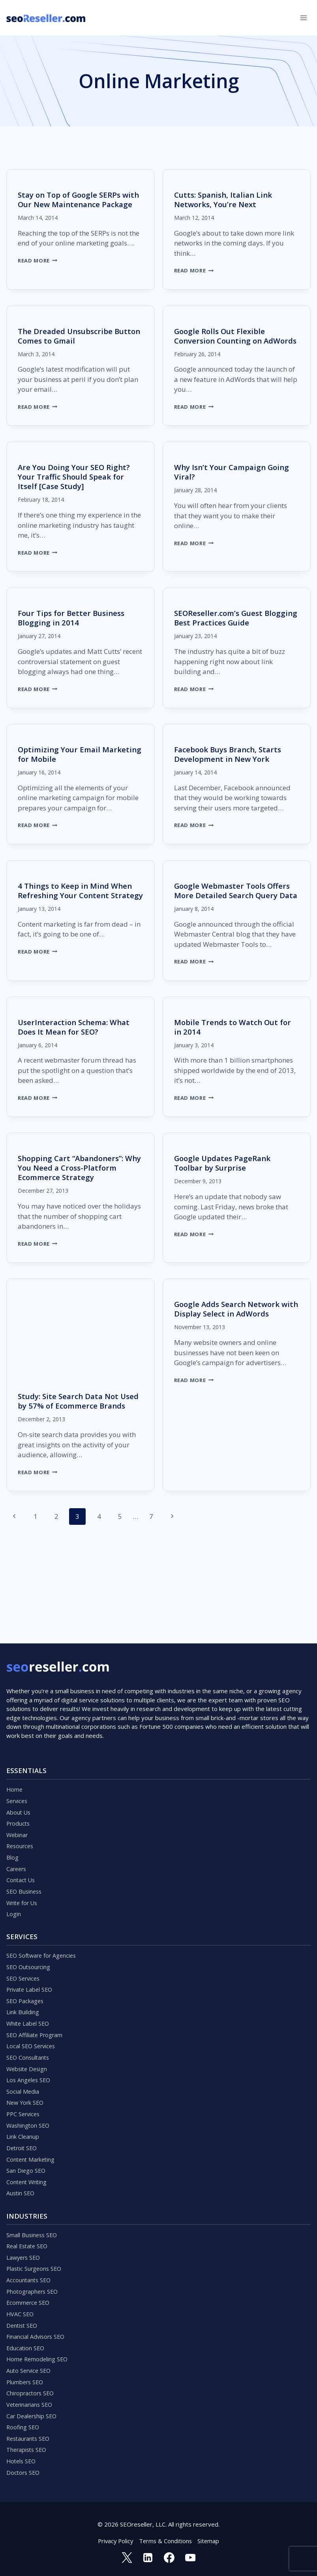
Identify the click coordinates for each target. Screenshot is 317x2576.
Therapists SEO (27, 2448)
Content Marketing (31, 2145)
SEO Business (25, 1866)
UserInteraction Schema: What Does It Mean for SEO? (77, 1046)
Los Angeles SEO (29, 2062)
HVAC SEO (20, 2306)
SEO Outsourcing (29, 1943)
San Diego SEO (26, 2157)
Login (13, 1890)
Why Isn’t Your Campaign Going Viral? (235, 481)
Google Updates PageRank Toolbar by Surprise (225, 1182)
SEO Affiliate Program (36, 2015)
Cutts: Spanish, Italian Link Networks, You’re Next (226, 199)
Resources (21, 1818)
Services (17, 1771)
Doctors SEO (23, 2472)
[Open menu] (303, 17)
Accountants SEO (29, 2270)
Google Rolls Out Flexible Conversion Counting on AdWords (222, 340)
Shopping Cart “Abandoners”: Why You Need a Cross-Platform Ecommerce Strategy (79, 1186)
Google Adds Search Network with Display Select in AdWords (234, 1328)
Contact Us (21, 1854)
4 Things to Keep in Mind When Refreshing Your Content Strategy (77, 905)
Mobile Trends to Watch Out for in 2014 (236, 1046)
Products (18, 1795)
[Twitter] (126, 2557)
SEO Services (24, 1955)
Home (14, 1759)
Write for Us (23, 1878)
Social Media (22, 2074)
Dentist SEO (22, 2318)
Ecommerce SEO (29, 2294)
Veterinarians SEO (30, 2401)
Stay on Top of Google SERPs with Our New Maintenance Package (72, 204)
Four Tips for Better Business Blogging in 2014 (74, 627)
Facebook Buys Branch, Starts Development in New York (231, 764)
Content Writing (27, 2169)
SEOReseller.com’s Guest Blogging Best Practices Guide (231, 627)
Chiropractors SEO (31, 2389)
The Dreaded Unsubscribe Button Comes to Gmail (68, 336)
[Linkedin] (147, 2557)
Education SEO (26, 2342)
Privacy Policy (114, 2540)
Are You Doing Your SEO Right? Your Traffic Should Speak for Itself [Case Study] (77, 486)
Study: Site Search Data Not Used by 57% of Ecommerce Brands (71, 1424)
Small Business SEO (32, 2223)
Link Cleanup (22, 2121)
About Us (19, 1783)
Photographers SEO (33, 2282)
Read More (38, 270)
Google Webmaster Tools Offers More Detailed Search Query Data (235, 905)
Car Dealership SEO (32, 2413)
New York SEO (26, 2086)
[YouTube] (190, 2557)
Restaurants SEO (29, 2436)
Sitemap (210, 2540)
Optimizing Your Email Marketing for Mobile (61, 764)
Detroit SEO (22, 2133)
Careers (17, 1842)
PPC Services (24, 2098)
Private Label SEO (30, 1967)
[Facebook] (169, 2557)
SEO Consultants (28, 2038)
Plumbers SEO (25, 2377)
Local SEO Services (32, 2026)
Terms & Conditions (166, 2540)
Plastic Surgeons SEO (35, 2258)
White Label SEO (28, 2003)
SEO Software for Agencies (43, 1932)
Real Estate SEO (28, 2235)
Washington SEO (28, 2109)
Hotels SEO (22, 2460)
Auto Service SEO (29, 2365)
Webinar (17, 1807)
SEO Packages (25, 1979)
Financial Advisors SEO (36, 2330)
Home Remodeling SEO (38, 2353)
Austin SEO (21, 2181)
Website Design (28, 2050)
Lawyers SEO (24, 2247)
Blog (12, 1830)
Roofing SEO (23, 2425)
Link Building (22, 1991)
